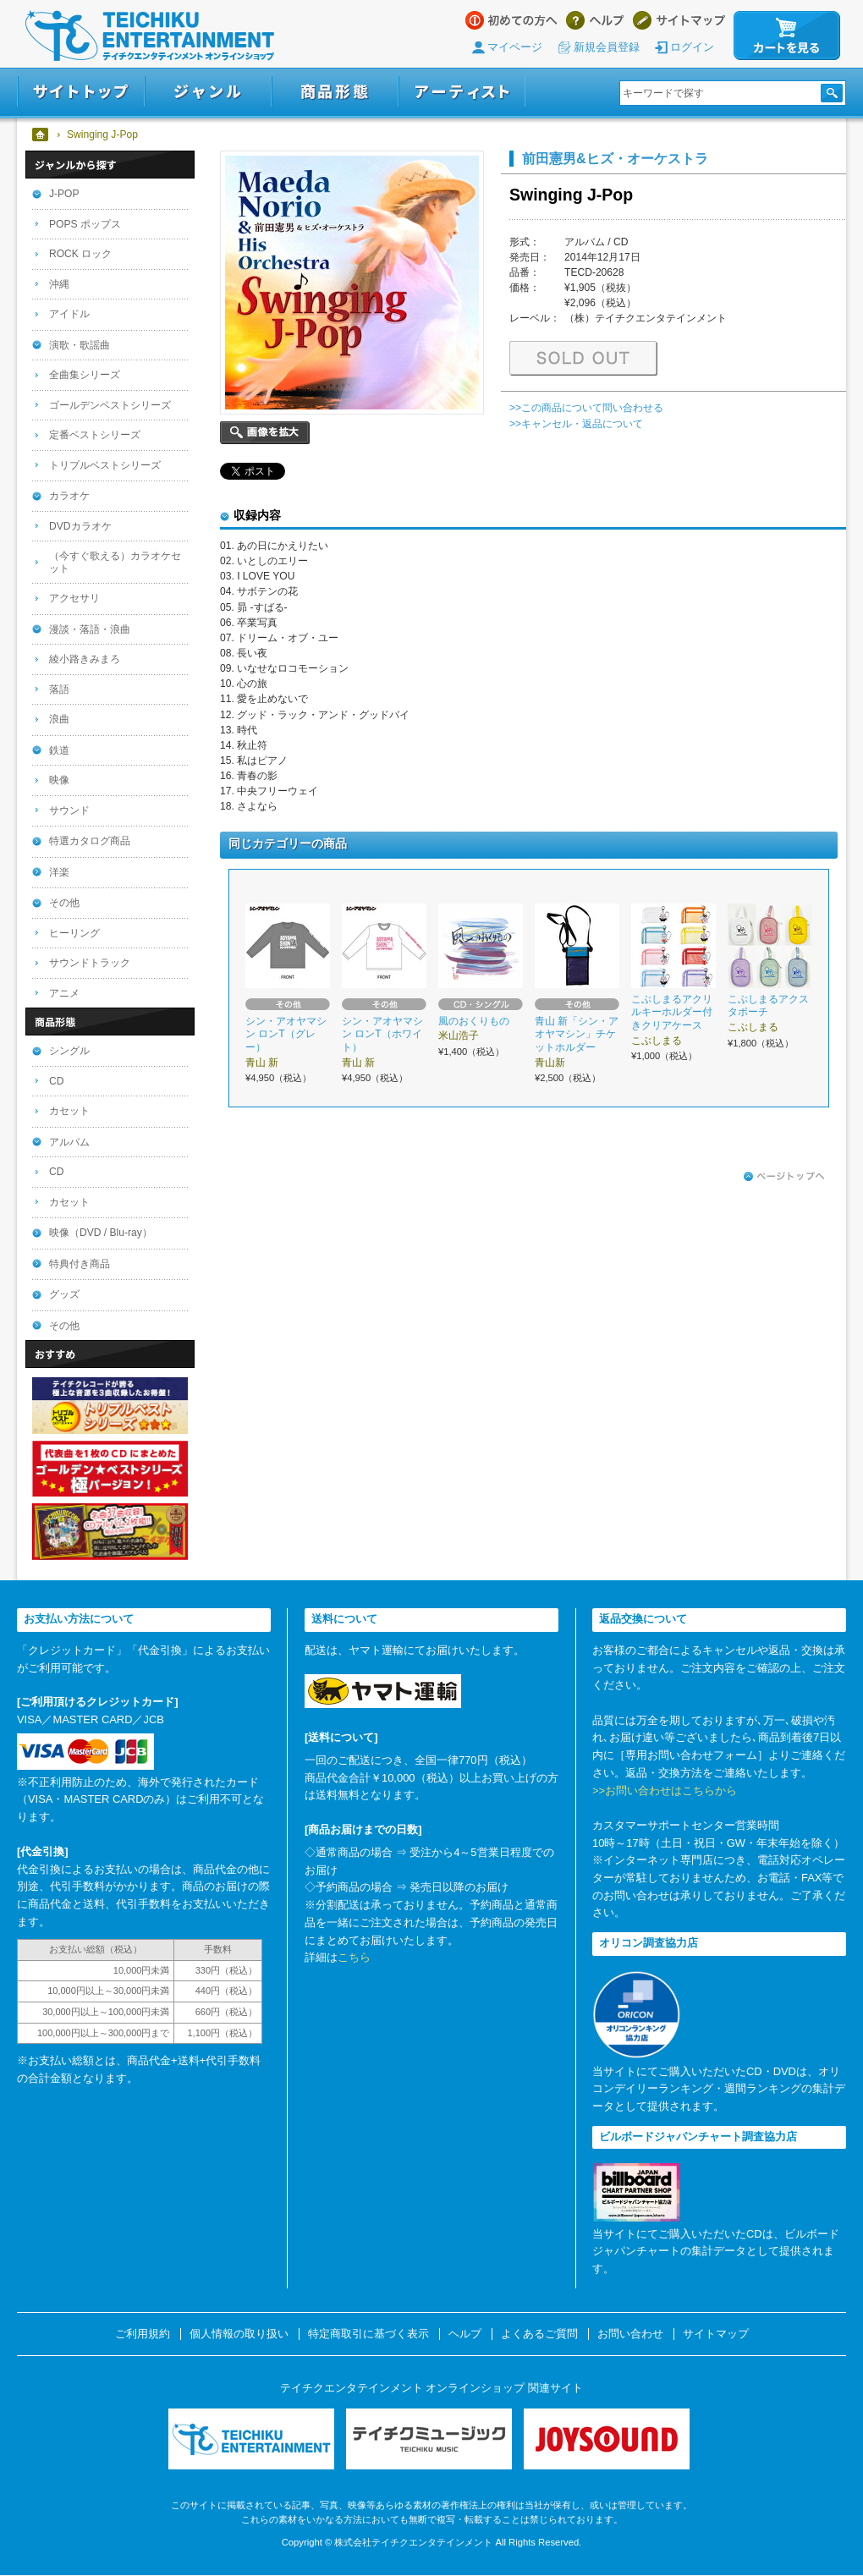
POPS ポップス (85, 224)
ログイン (692, 47)
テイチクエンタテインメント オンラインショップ (149, 35)
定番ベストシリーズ (94, 435)
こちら (354, 1957)
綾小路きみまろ (84, 659)
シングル (69, 1051)
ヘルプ (595, 20)
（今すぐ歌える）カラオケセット (115, 562)
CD (56, 1081)
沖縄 (59, 284)
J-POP (64, 194)
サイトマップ (679, 20)
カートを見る (787, 35)
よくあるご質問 (539, 2334)
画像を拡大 (265, 432)
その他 (64, 903)
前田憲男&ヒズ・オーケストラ (615, 158)
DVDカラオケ (80, 526)
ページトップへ (784, 1177)
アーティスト (462, 92)
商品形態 (335, 92)
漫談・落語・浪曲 (89, 629)
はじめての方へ (511, 20)
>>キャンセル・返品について (576, 424)
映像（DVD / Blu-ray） (100, 1233)
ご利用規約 (142, 2334)
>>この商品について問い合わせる (586, 408)
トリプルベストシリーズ (105, 465)
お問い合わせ (630, 2334)
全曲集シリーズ (84, 375)
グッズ (64, 1294)
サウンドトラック (89, 963)
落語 (59, 689)
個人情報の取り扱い (239, 2334)
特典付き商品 (79, 1264)
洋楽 (59, 872)
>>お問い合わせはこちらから (664, 1790)
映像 (59, 780)
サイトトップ (81, 92)
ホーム (41, 134)
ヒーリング (74, 933)
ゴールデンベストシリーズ (110, 405)
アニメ (64, 993)
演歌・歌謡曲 (79, 345)
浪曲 (59, 719)
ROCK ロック (80, 254)
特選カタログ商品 (89, 841)
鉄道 (59, 750)
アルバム (69, 1142)
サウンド (69, 810)
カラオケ (69, 496)
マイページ (514, 47)
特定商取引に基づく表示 (368, 2334)
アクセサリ (74, 598)
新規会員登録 (607, 47)
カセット (69, 1111)
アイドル (69, 314)
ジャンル (208, 92)
